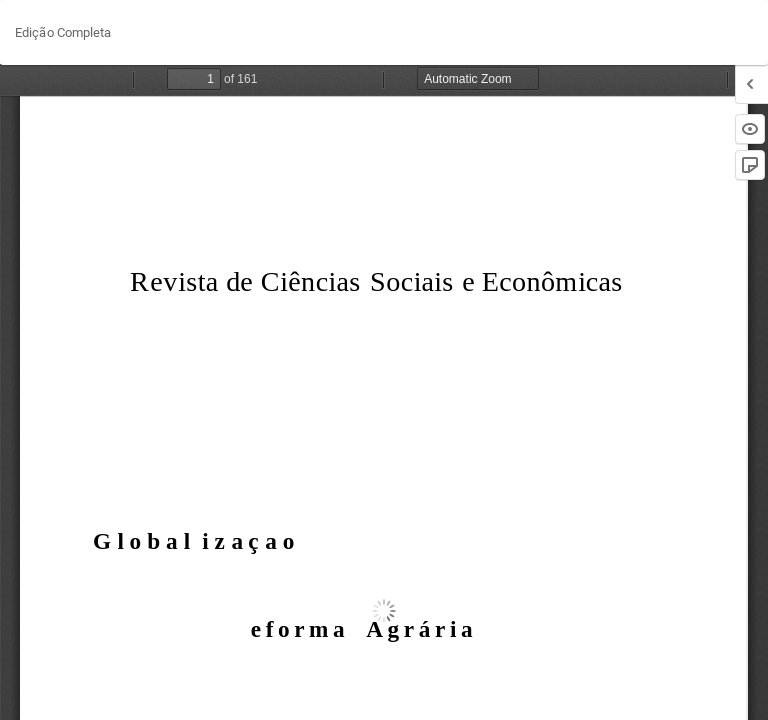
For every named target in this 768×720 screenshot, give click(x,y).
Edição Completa (63, 32)
